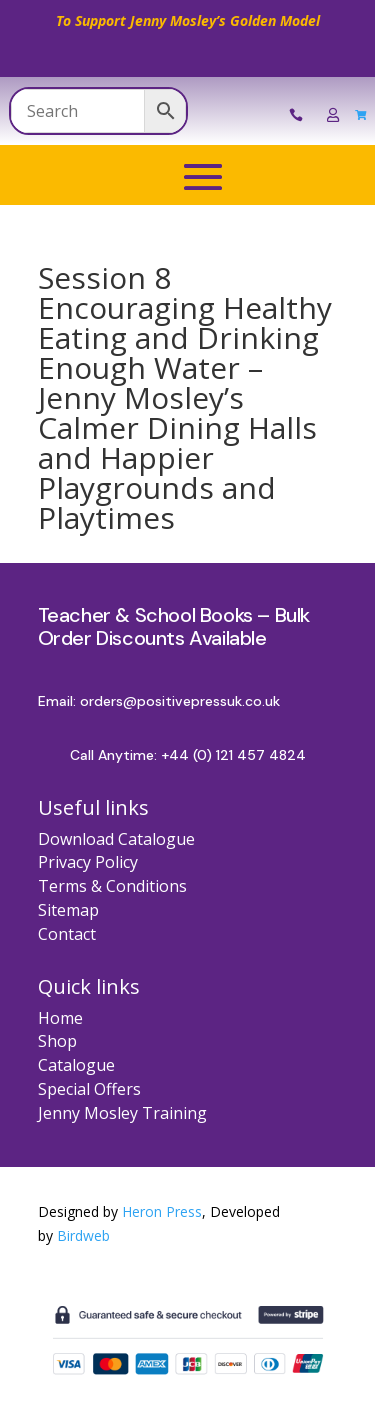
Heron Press (162, 1211)
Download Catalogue (116, 839)
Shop (57, 1041)
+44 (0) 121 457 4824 (233, 755)
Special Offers (89, 1089)
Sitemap (68, 910)
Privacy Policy (88, 862)
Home (60, 1018)
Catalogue (76, 1065)
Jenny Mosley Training (122, 1113)
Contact (67, 934)
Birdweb (83, 1235)
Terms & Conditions (112, 886)
